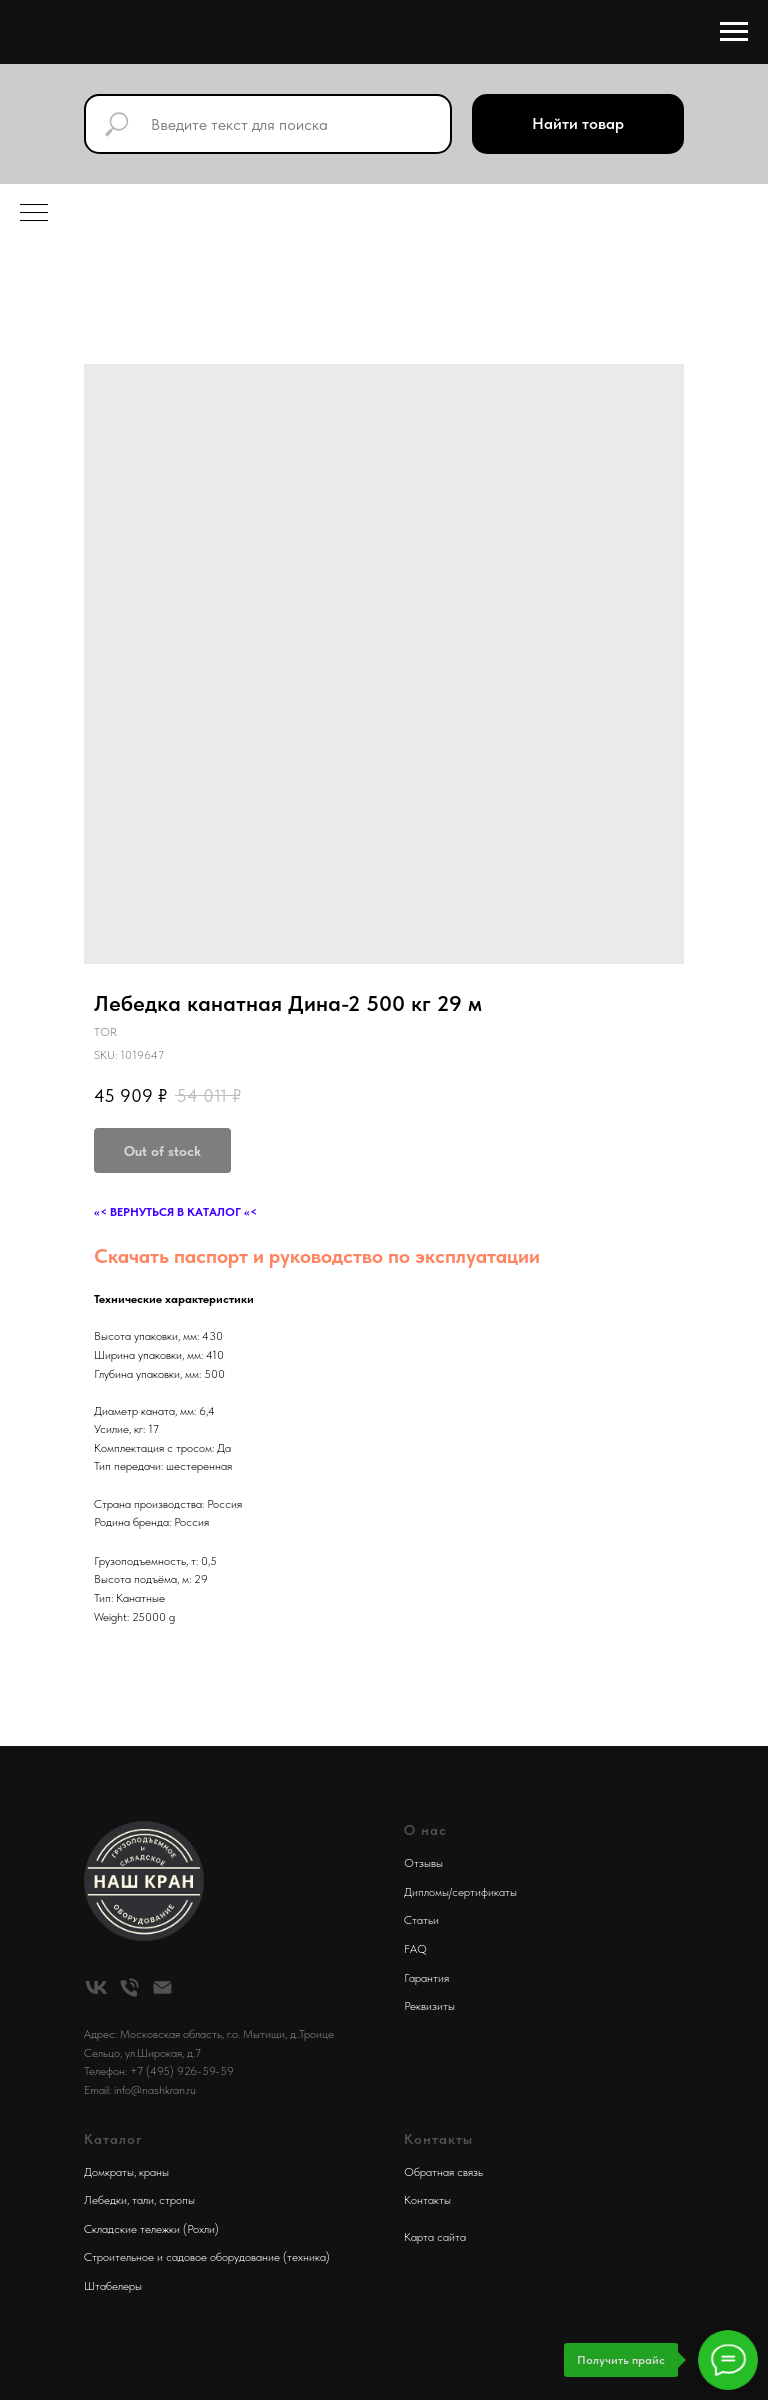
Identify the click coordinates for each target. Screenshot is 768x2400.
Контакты (427, 2200)
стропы (177, 2200)
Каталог (113, 2139)
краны (154, 2172)
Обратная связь (443, 2172)
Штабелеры (113, 2286)
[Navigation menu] (734, 32)
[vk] (96, 1987)
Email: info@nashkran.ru (140, 2090)
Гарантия (426, 1978)
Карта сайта (435, 2237)
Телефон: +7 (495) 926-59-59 (159, 2071)
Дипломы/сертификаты (460, 1892)
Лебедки (105, 2200)
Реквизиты (429, 2006)
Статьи (421, 1920)
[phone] (129, 1987)
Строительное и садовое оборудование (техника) (207, 2257)
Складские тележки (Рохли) (151, 2229)
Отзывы (423, 1863)
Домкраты (109, 2172)
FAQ (415, 1949)
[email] (162, 1987)
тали (143, 2200)
